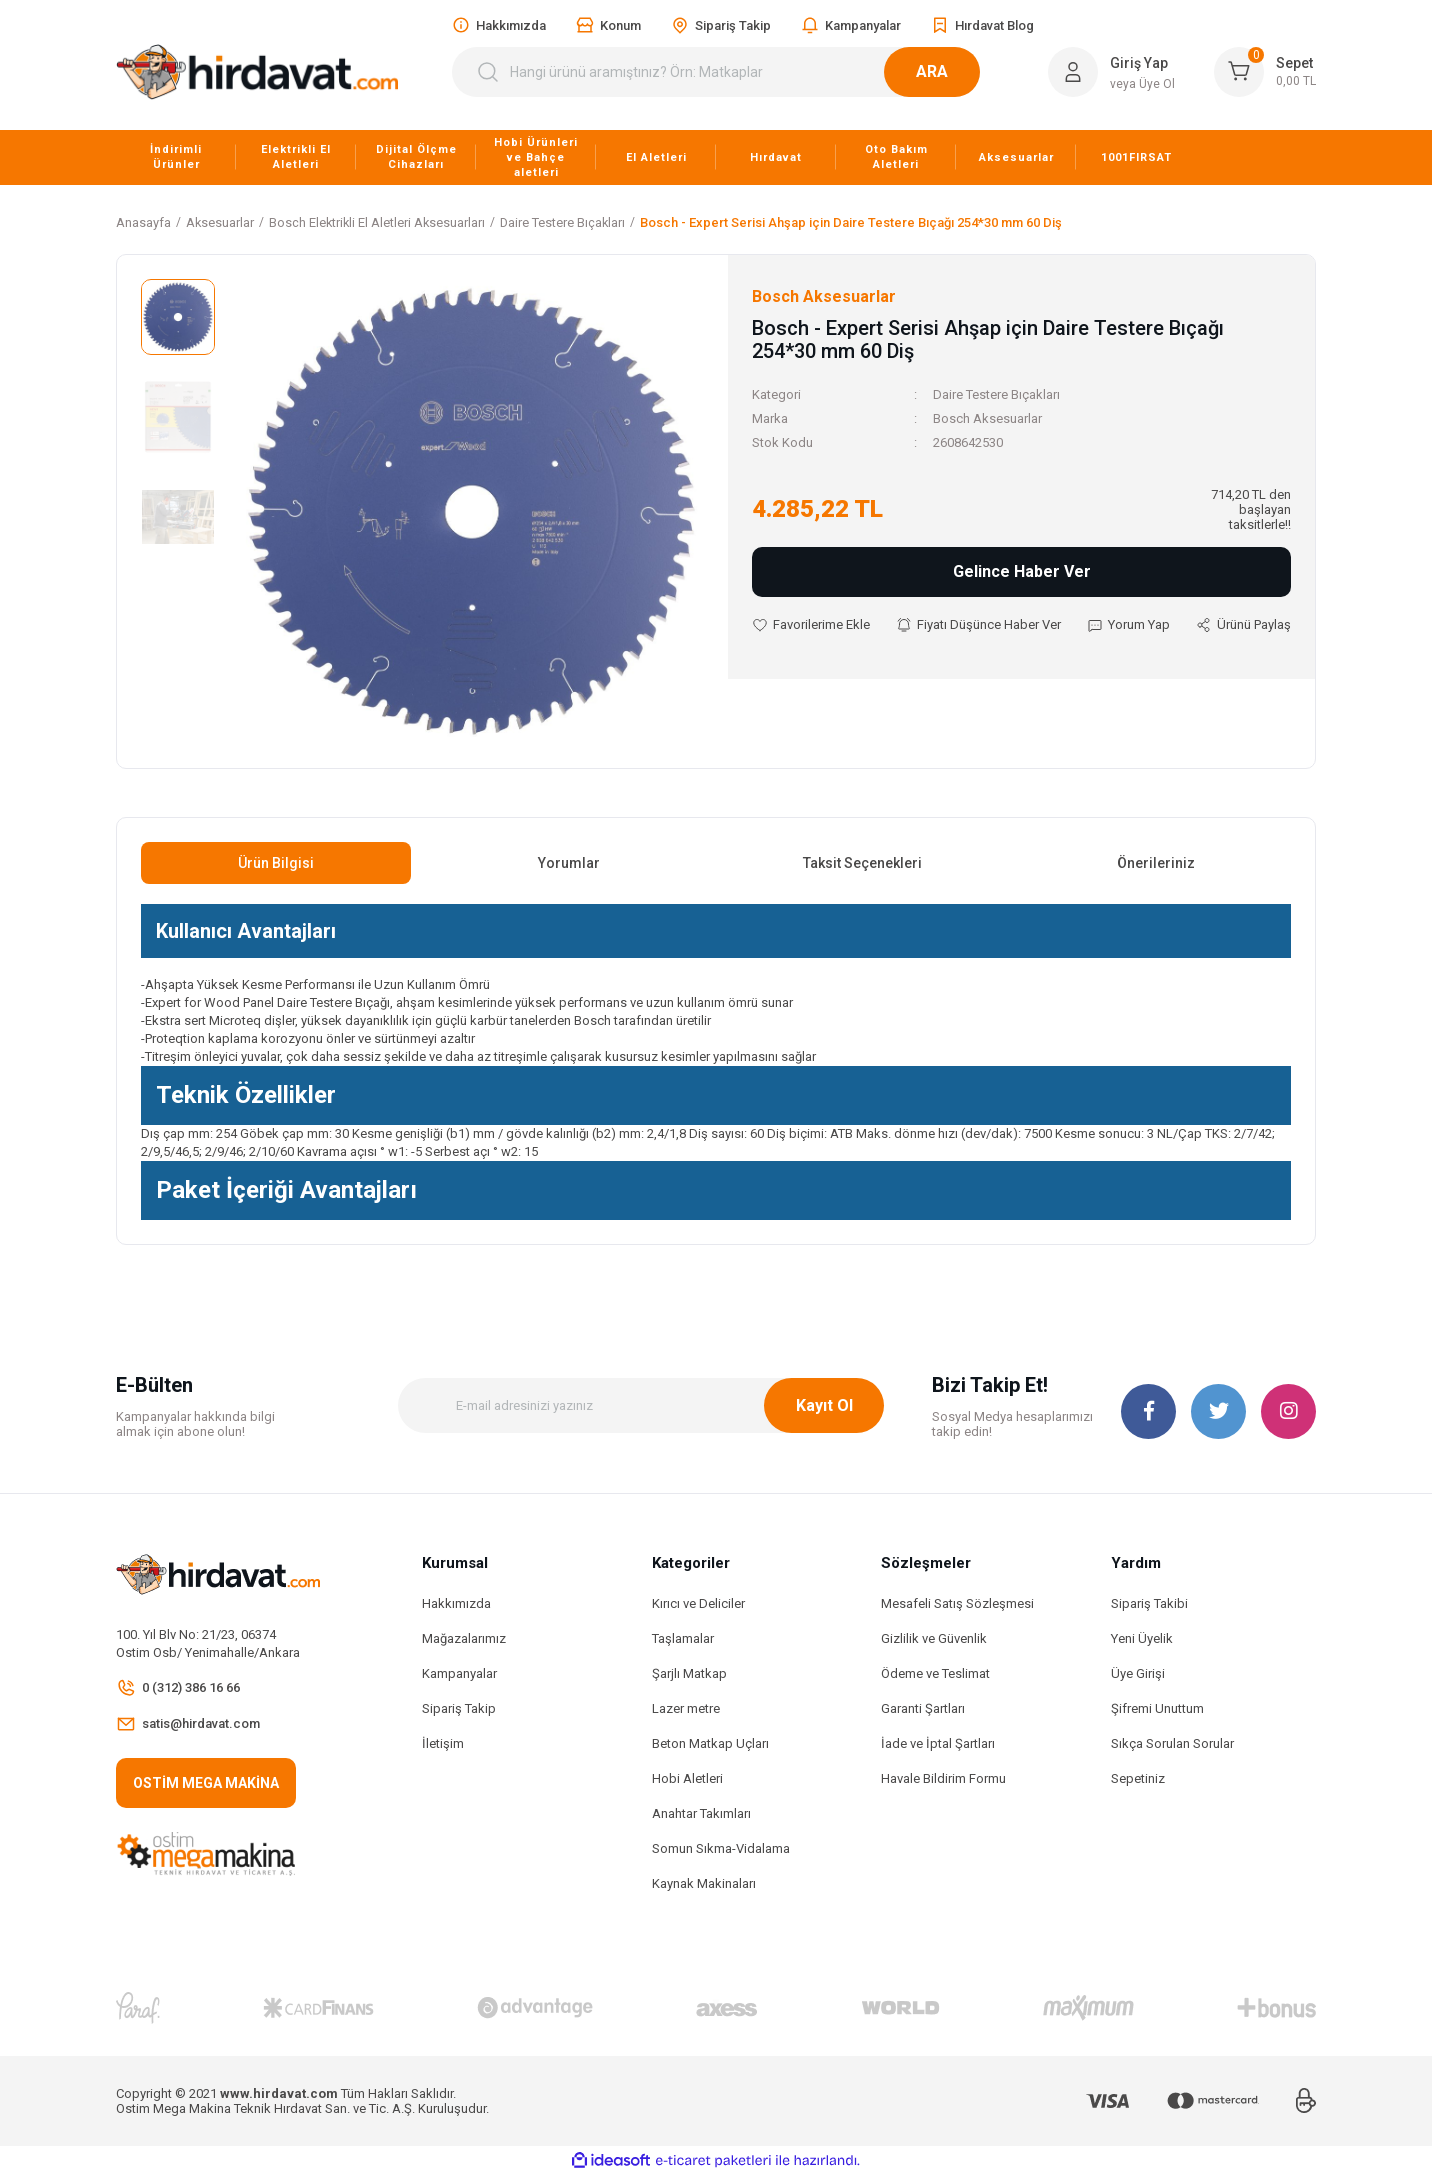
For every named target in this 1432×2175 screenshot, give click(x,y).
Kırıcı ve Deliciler (698, 1603)
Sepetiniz (1138, 1778)
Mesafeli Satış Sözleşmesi (957, 1603)
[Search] (728, 72)
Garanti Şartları (923, 1708)
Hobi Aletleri (687, 1778)
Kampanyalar (459, 1673)
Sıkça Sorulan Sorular (1172, 1743)
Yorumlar (569, 863)
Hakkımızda (456, 1603)
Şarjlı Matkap (689, 1673)
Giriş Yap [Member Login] (1139, 63)
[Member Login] (1073, 72)
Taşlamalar (683, 1638)
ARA (956, 71)
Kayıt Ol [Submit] (824, 1405)
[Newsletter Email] (641, 1405)
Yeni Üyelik (1142, 1638)
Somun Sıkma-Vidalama (721, 1848)
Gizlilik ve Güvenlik (934, 1638)
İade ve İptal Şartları (938, 1743)
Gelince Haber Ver (1022, 571)
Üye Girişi (1138, 1673)
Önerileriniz (1156, 863)
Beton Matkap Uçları (710, 1743)
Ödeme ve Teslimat (935, 1673)
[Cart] (1265, 72)
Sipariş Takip (459, 1708)
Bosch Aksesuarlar (987, 418)
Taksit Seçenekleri (862, 863)
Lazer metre (686, 1708)
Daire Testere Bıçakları (996, 394)
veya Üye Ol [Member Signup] (1142, 84)
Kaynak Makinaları (704, 1883)
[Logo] (257, 72)
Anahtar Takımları (701, 1813)
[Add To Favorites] (811, 625)
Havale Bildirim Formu (943, 1778)
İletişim (443, 1743)
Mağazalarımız (464, 1638)
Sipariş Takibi (1149, 1603)
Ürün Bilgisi (276, 863)
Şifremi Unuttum (1157, 1708)
